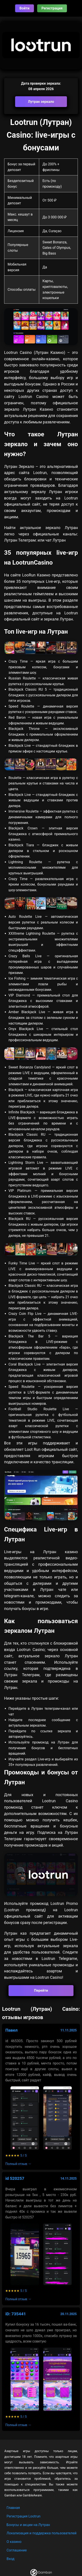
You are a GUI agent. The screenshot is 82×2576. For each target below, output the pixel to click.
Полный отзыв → (18, 2164)
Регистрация (52, 8)
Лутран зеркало (41, 102)
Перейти (41, 1990)
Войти (24, 8)
